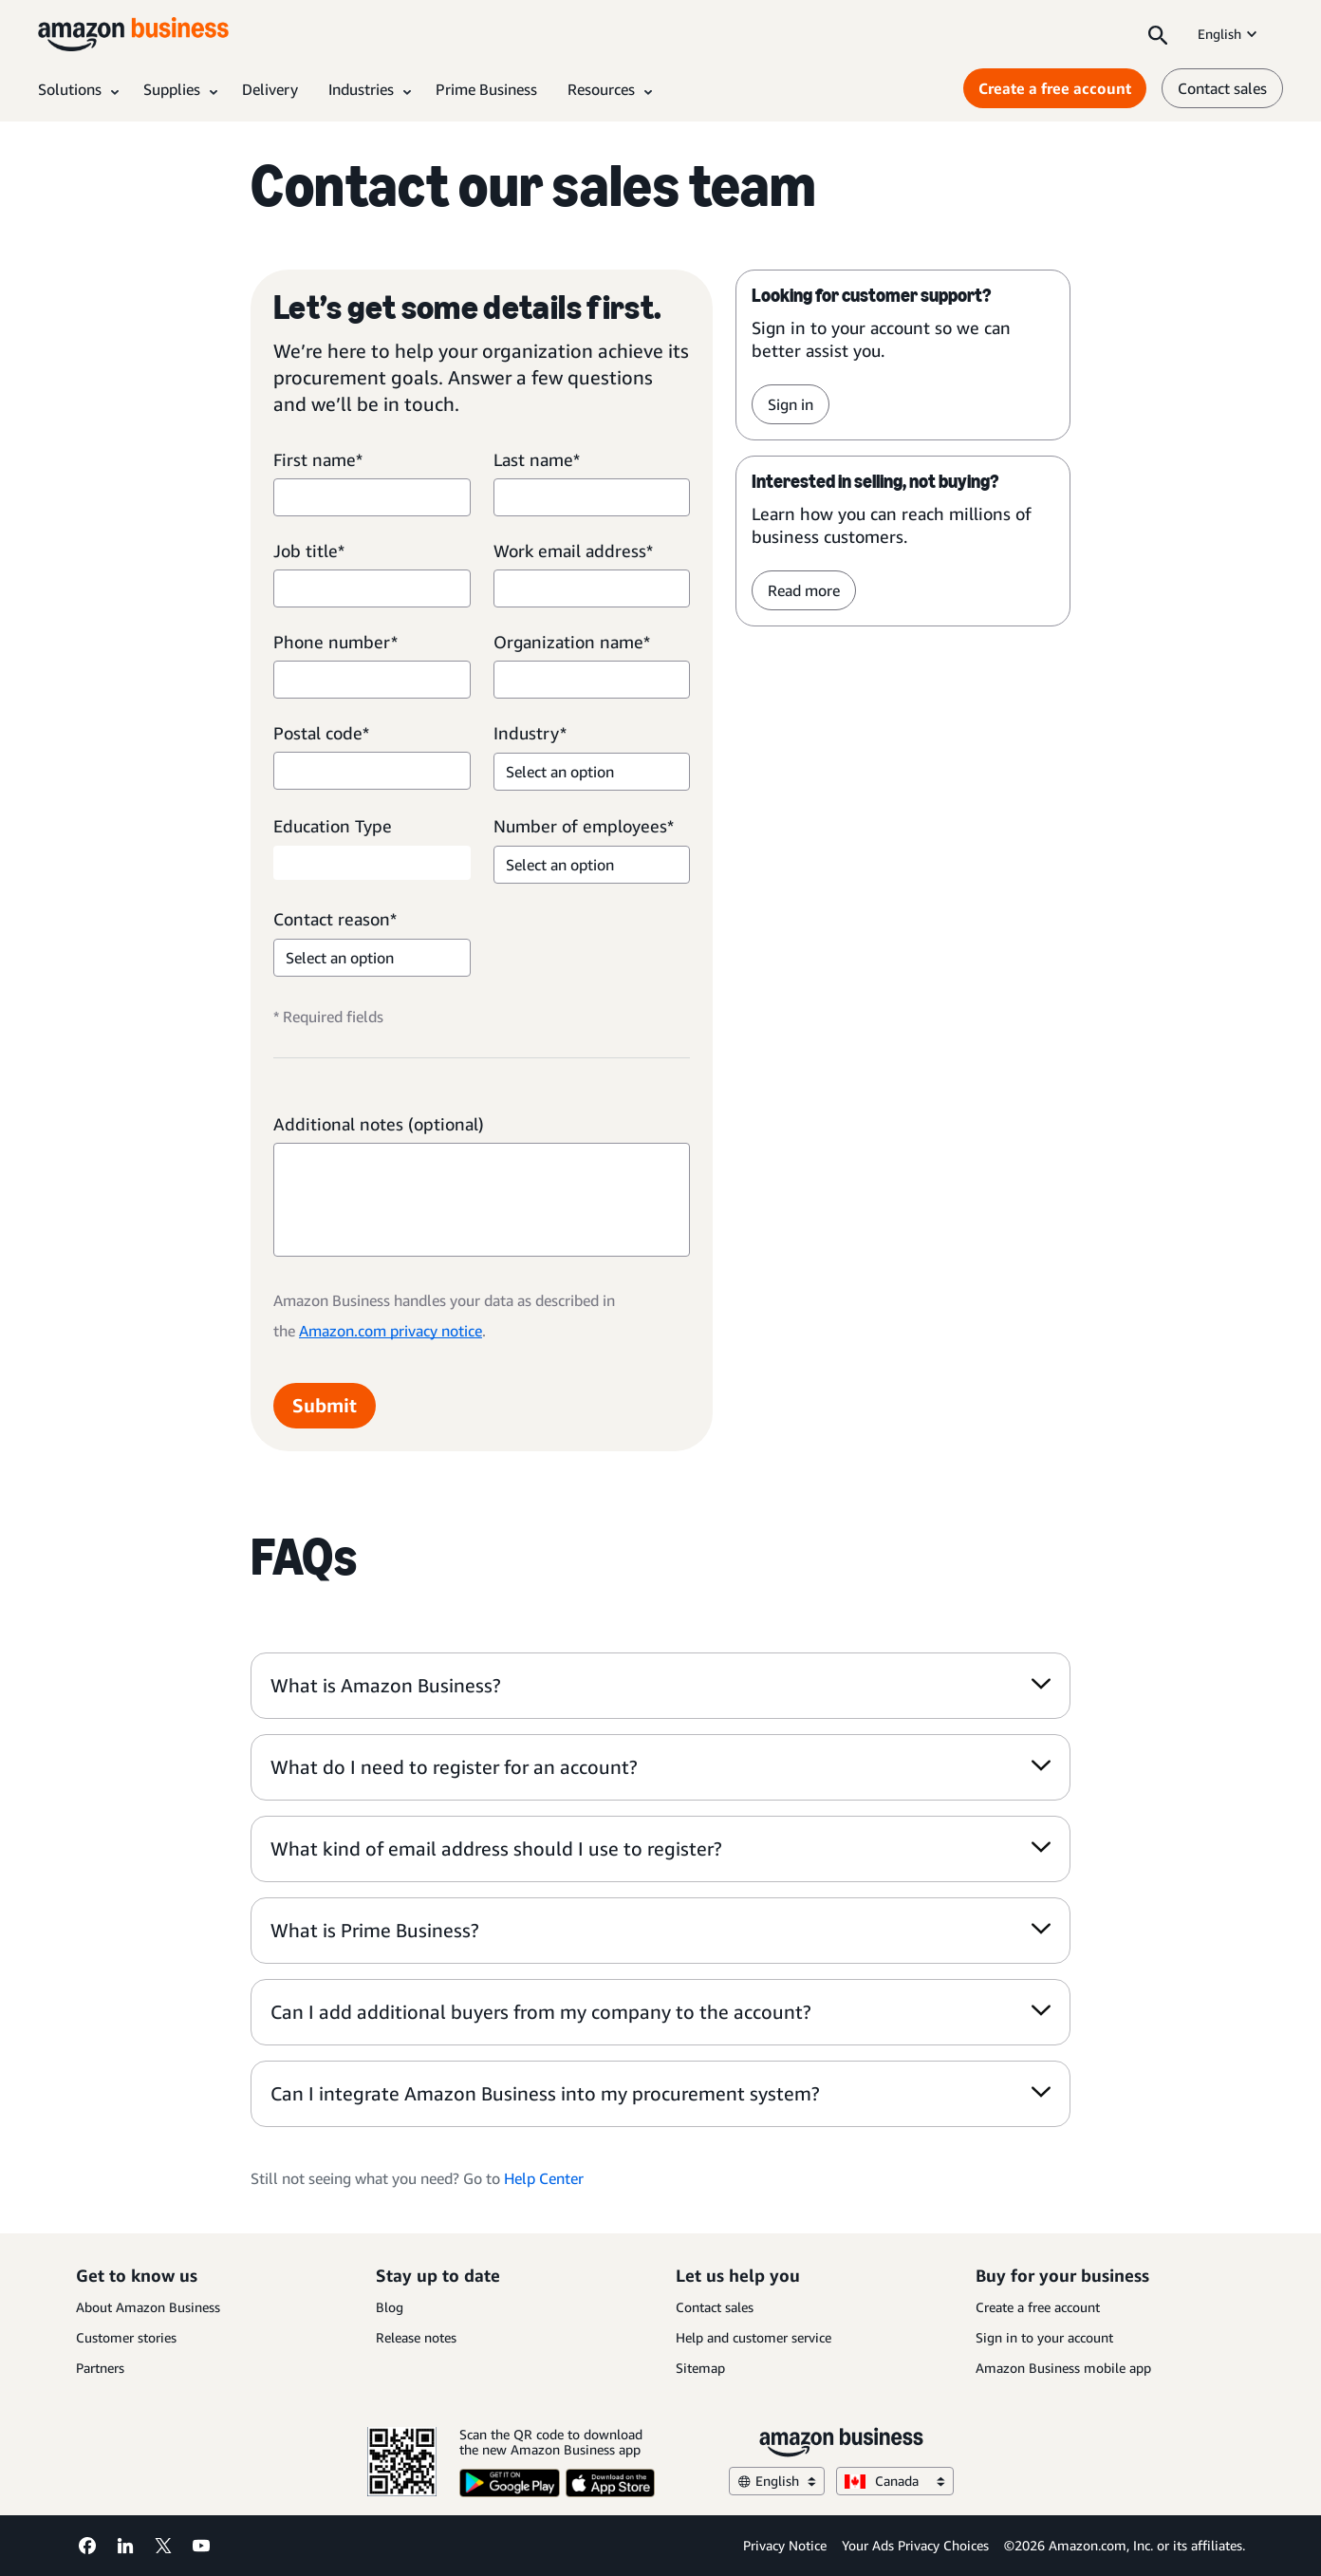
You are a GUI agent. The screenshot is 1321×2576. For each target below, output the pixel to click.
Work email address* (573, 550)
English (1229, 34)
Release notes (416, 2337)
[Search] (1158, 34)
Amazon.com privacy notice (390, 1330)
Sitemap (700, 2368)
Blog (389, 2307)
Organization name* (571, 641)
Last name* (536, 459)
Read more (804, 590)
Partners (100, 2368)
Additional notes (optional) (378, 1123)
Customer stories (126, 2337)
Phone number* (335, 641)
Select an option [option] (560, 771)
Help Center (544, 2178)
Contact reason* (335, 918)
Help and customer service (753, 2337)
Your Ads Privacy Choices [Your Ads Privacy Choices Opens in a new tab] (915, 2545)
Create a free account (1038, 2307)
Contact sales (715, 2307)
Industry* (530, 732)
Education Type (332, 825)
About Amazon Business (148, 2307)
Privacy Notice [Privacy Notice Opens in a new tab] (785, 2545)
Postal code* (321, 732)
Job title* (308, 550)
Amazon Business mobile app (1063, 2368)
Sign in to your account (1044, 2337)
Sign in (790, 404)
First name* (318, 459)
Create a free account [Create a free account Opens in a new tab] (1054, 88)
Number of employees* (583, 825)
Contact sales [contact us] (1222, 88)
